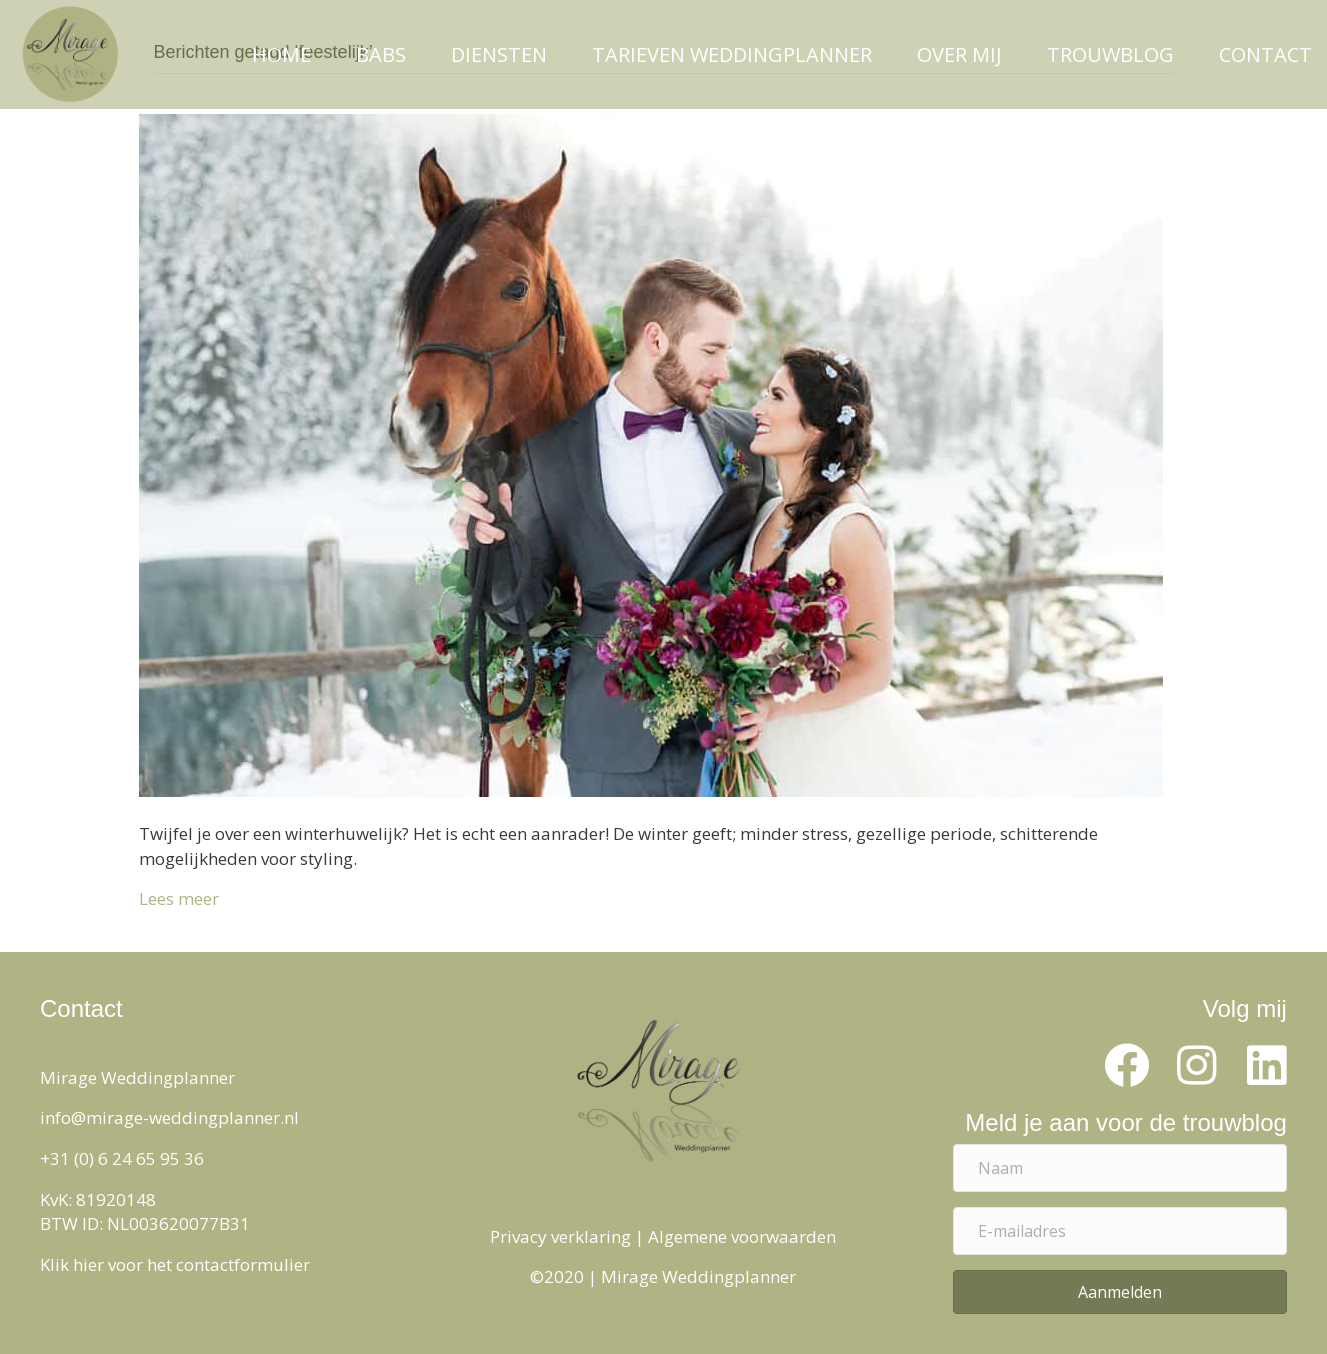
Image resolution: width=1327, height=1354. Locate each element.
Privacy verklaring (560, 1236)
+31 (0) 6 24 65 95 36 (122, 1158)
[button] (1127, 1066)
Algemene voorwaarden (742, 1236)
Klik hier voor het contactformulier (175, 1264)
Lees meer (179, 898)
